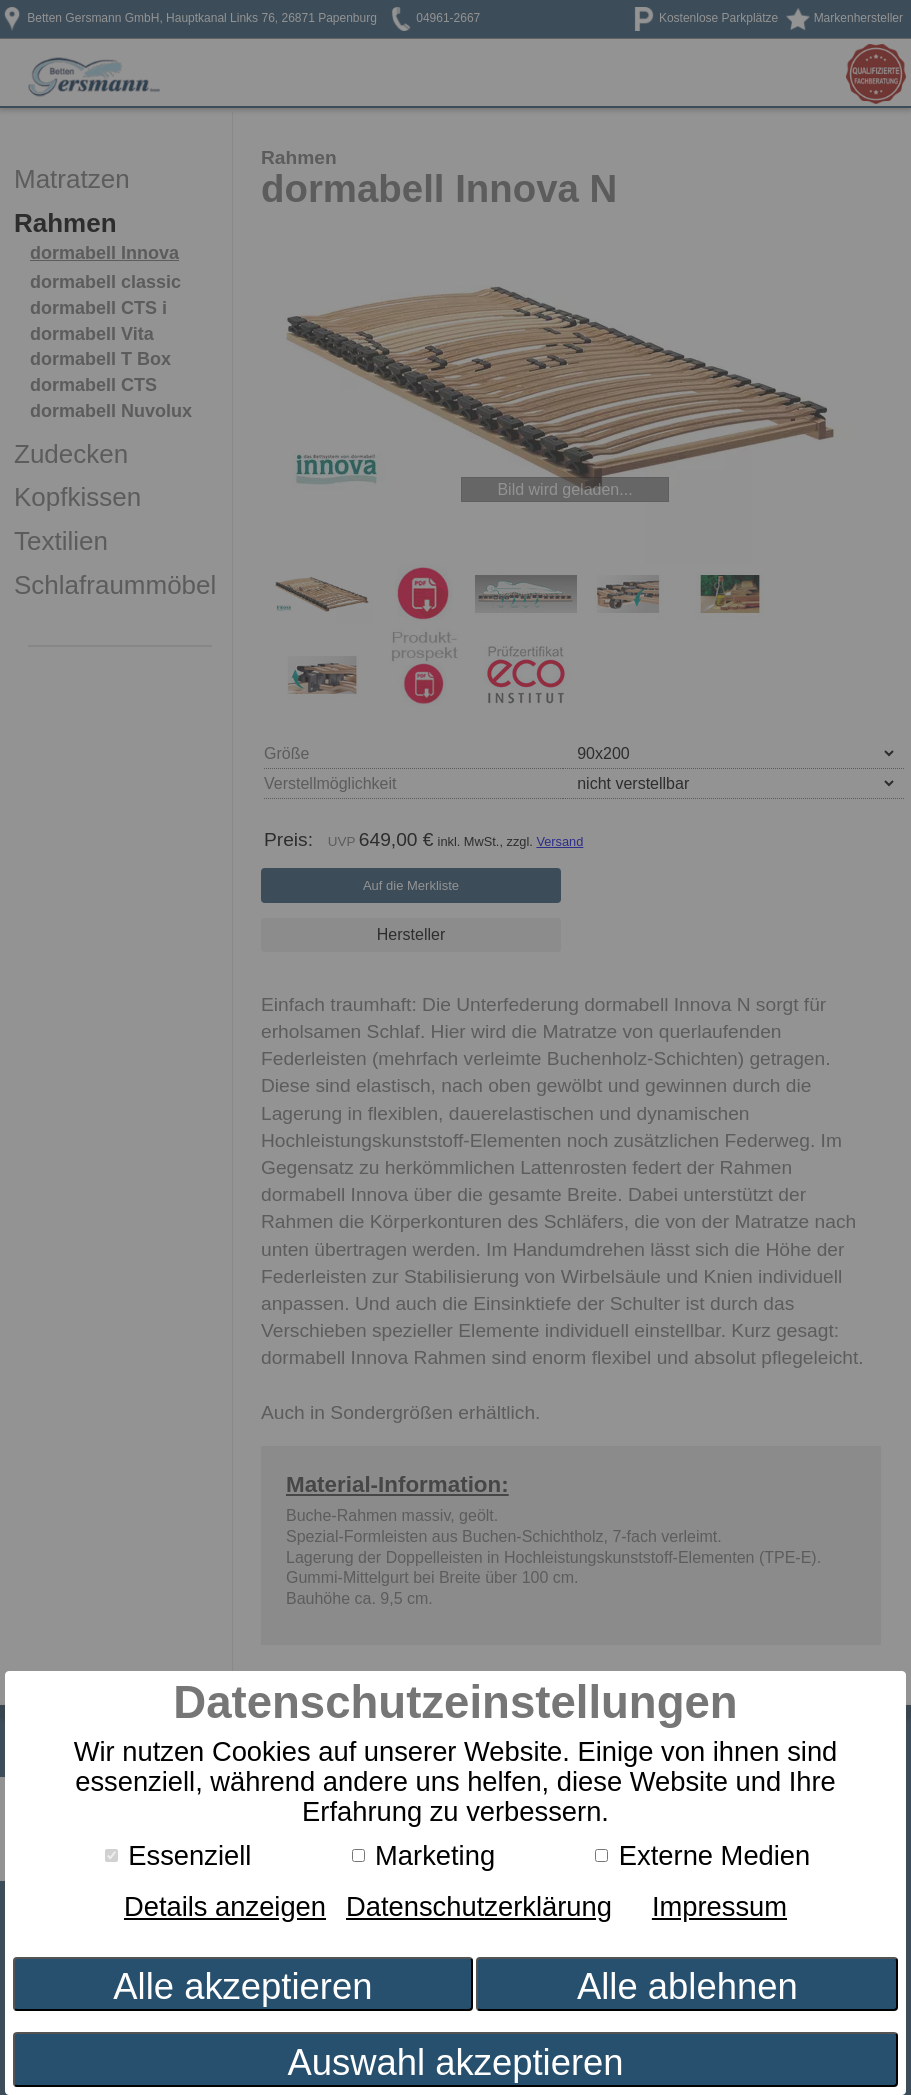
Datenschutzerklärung (479, 1906)
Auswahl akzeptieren (455, 2062)
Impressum (719, 1906)
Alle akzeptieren (242, 1986)
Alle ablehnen (687, 1986)
